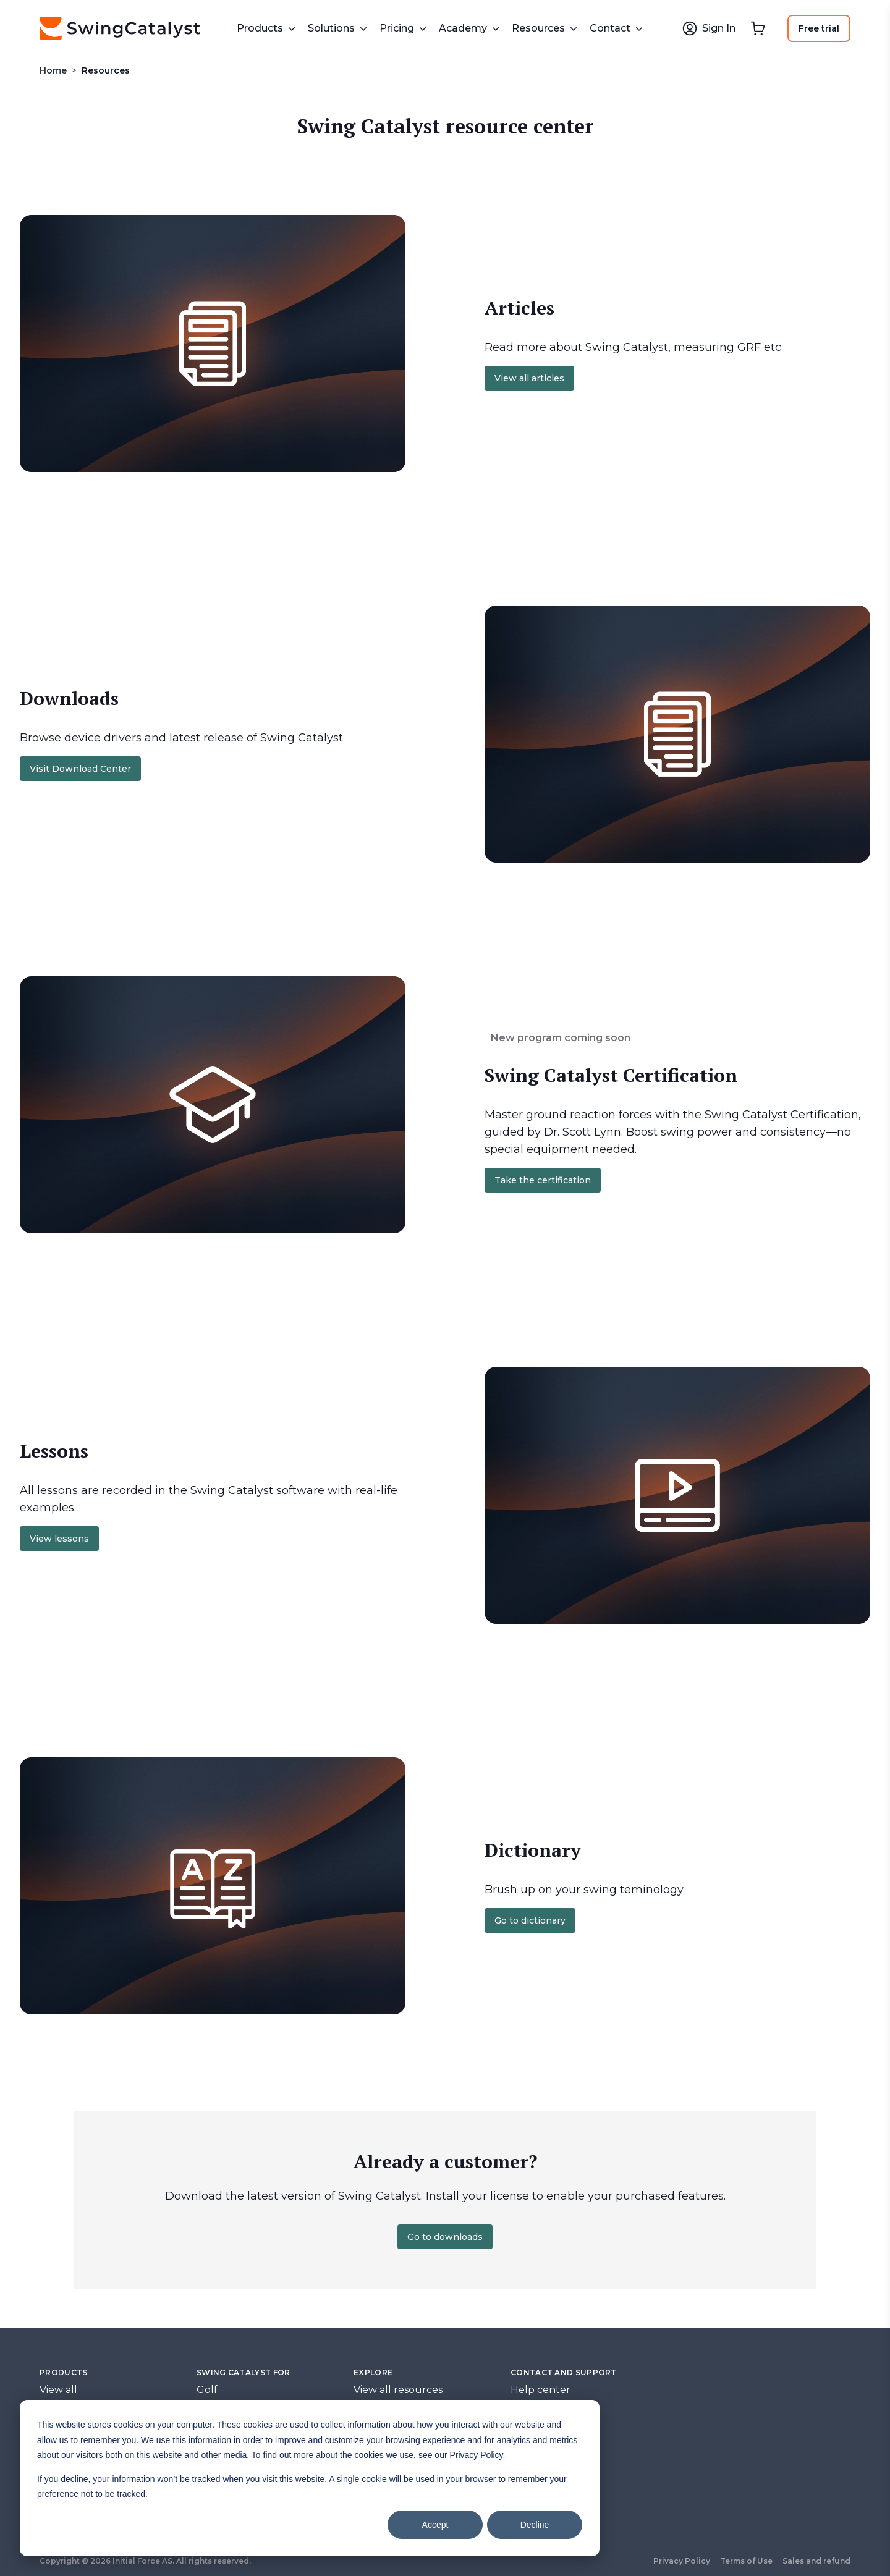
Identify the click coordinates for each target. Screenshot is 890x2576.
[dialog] (310, 2478)
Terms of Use (746, 2560)
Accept (435, 2525)
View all (58, 2390)
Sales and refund (816, 2560)
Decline (534, 2525)
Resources (106, 70)
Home (53, 70)
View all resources (398, 2390)
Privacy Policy (681, 2560)
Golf (207, 2390)
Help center (540, 2390)
